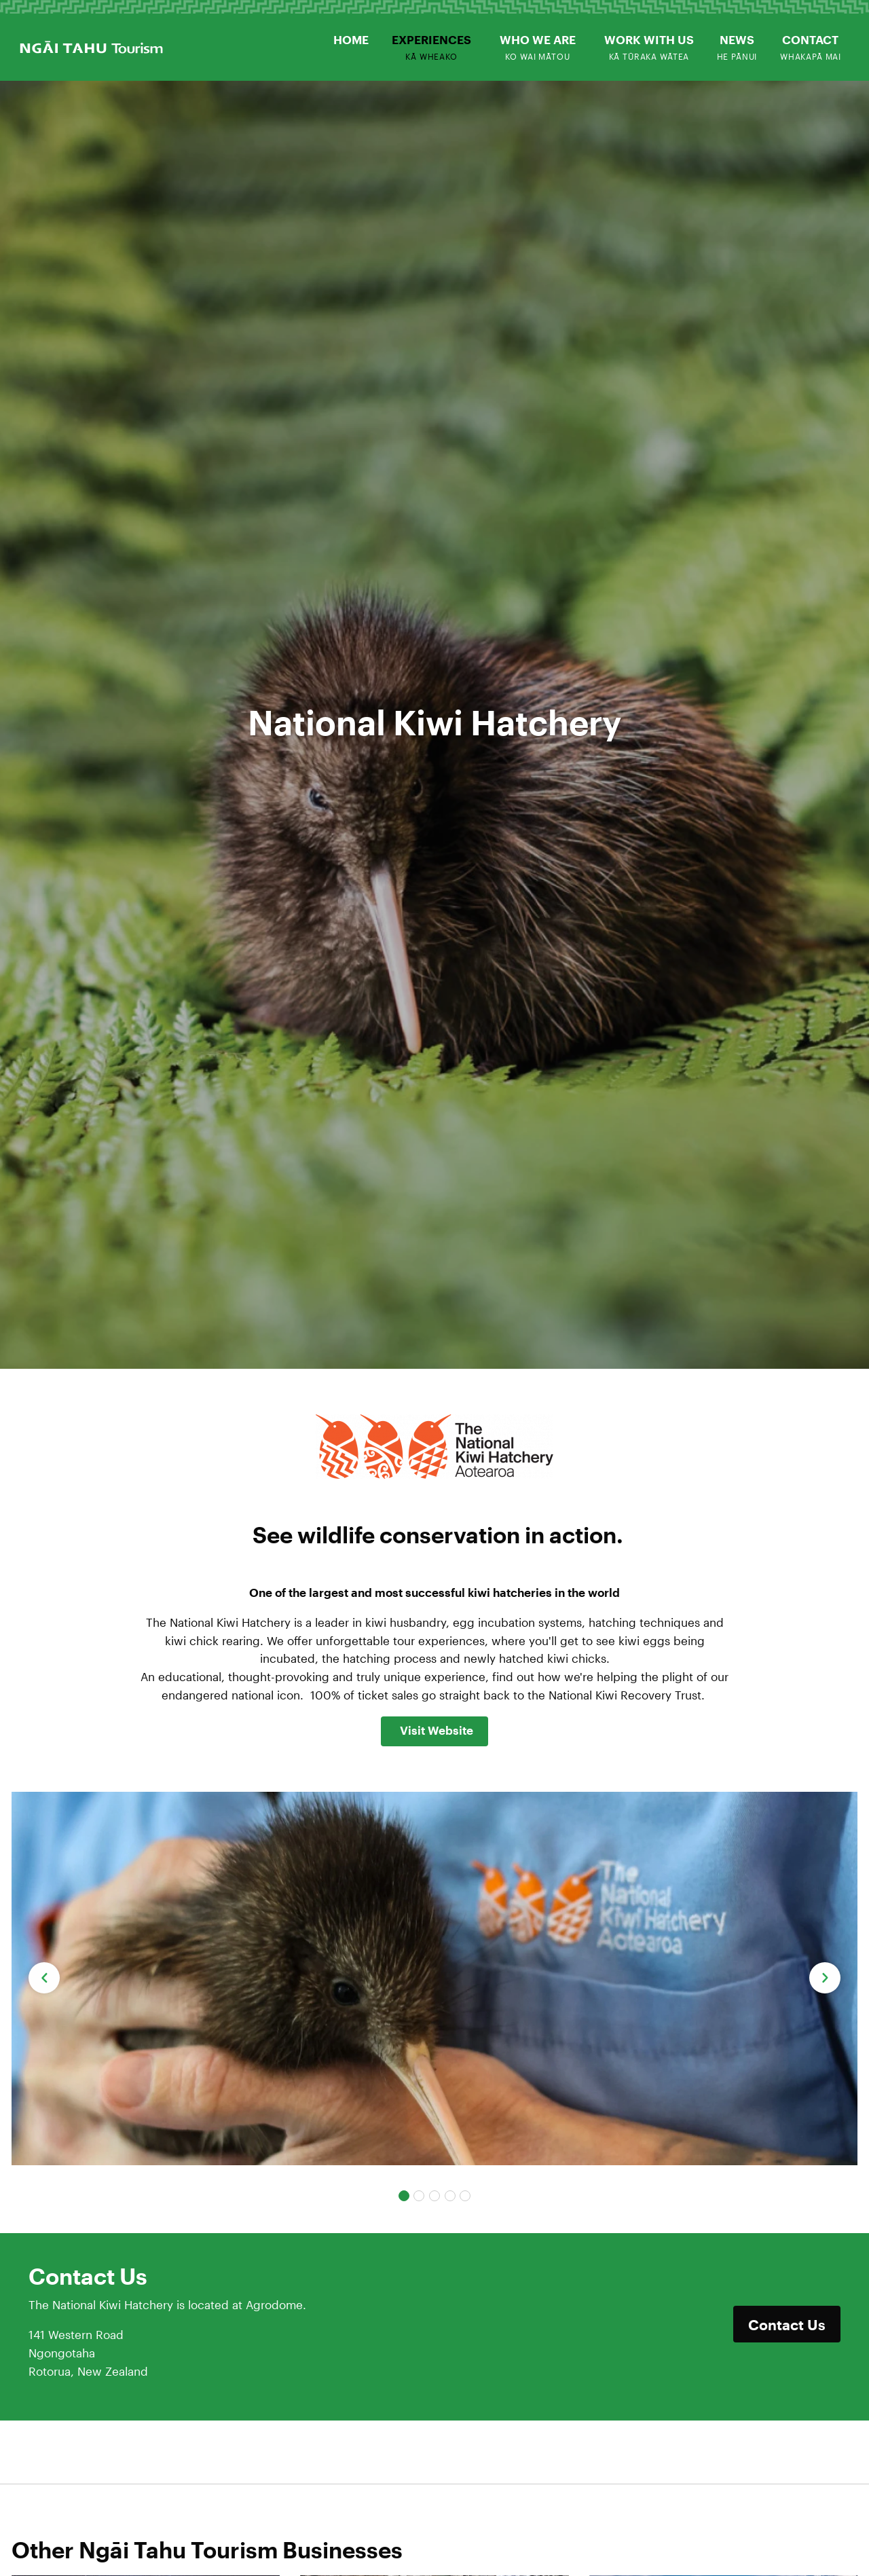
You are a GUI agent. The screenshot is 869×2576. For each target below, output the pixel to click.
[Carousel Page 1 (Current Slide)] (404, 2195)
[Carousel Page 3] (434, 2195)
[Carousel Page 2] (418, 2195)
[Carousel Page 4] (450, 2195)
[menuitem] (351, 40)
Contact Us (787, 2324)
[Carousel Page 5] (465, 2195)
